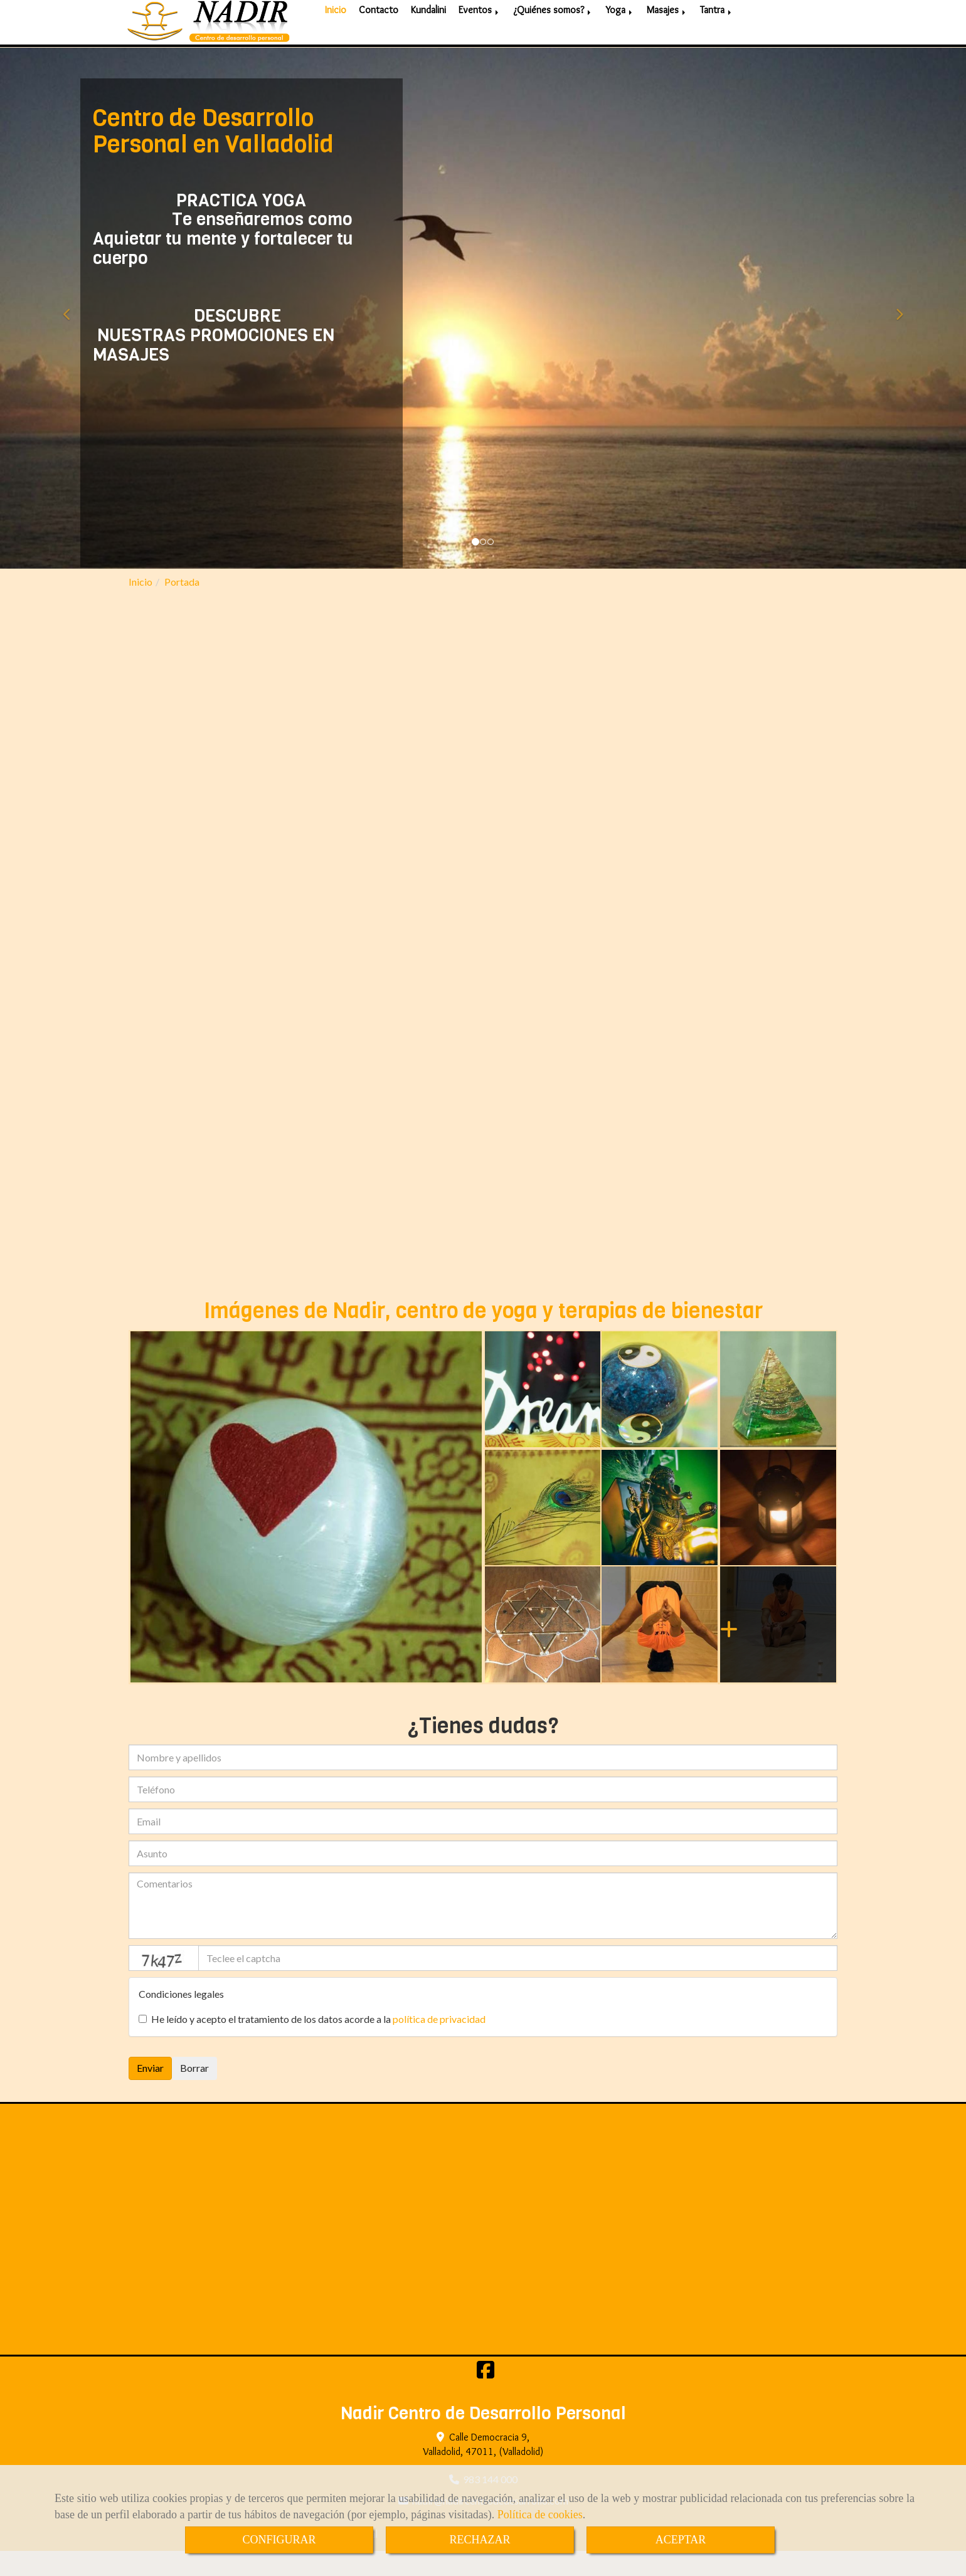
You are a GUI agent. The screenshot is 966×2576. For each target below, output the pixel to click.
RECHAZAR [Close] (479, 2539)
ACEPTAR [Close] (681, 2539)
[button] (72, 333)
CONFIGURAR (279, 2539)
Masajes (667, 44)
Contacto (378, 44)
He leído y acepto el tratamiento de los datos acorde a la (312, 2044)
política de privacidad (439, 2044)
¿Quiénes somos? (553, 44)
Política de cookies (540, 2514)
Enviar (150, 2093)
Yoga (619, 44)
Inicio (335, 44)
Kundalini (428, 44)
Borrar (194, 2093)
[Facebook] (485, 2398)
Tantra (716, 44)
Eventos (480, 44)
